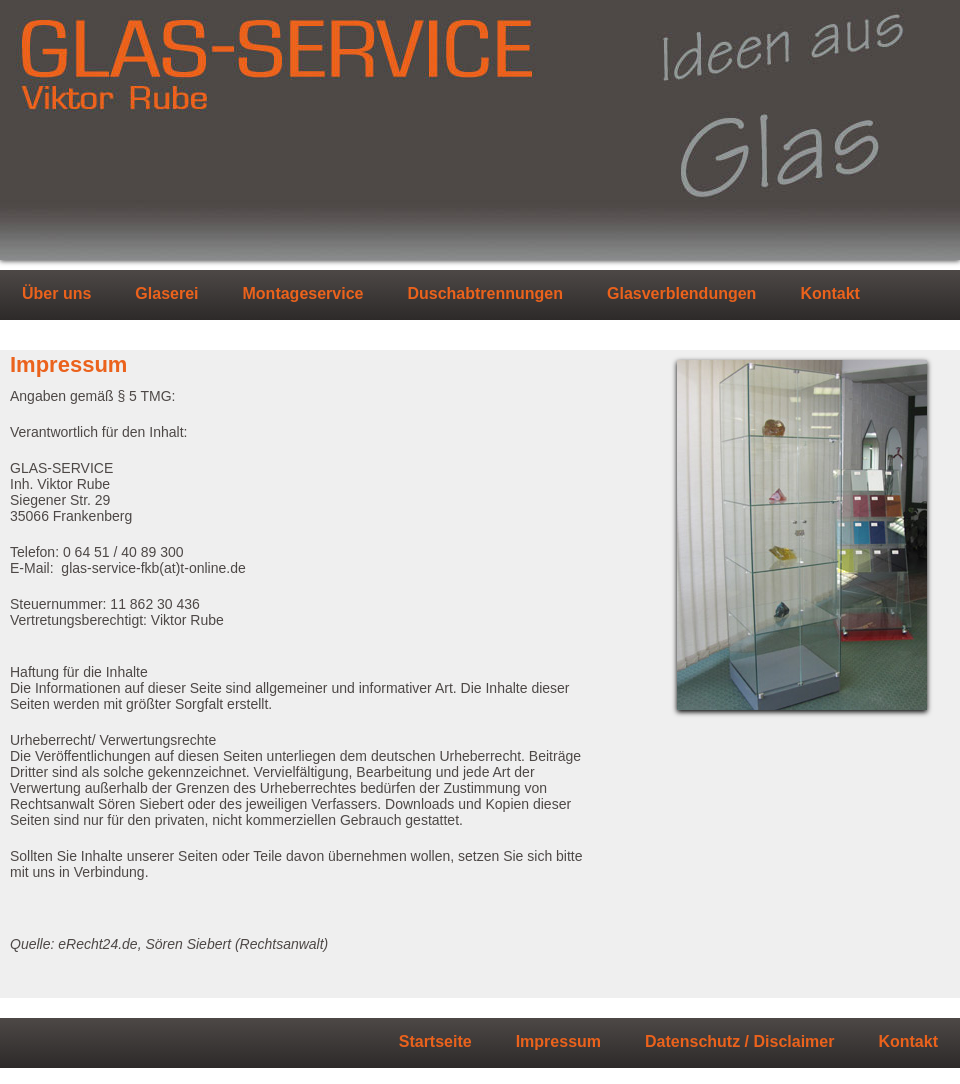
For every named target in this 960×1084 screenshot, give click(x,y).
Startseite (435, 1042)
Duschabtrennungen (485, 294)
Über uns (56, 294)
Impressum (558, 1042)
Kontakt (830, 294)
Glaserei (166, 294)
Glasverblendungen (681, 294)
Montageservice (303, 294)
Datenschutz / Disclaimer (739, 1042)
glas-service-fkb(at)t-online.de (153, 568)
